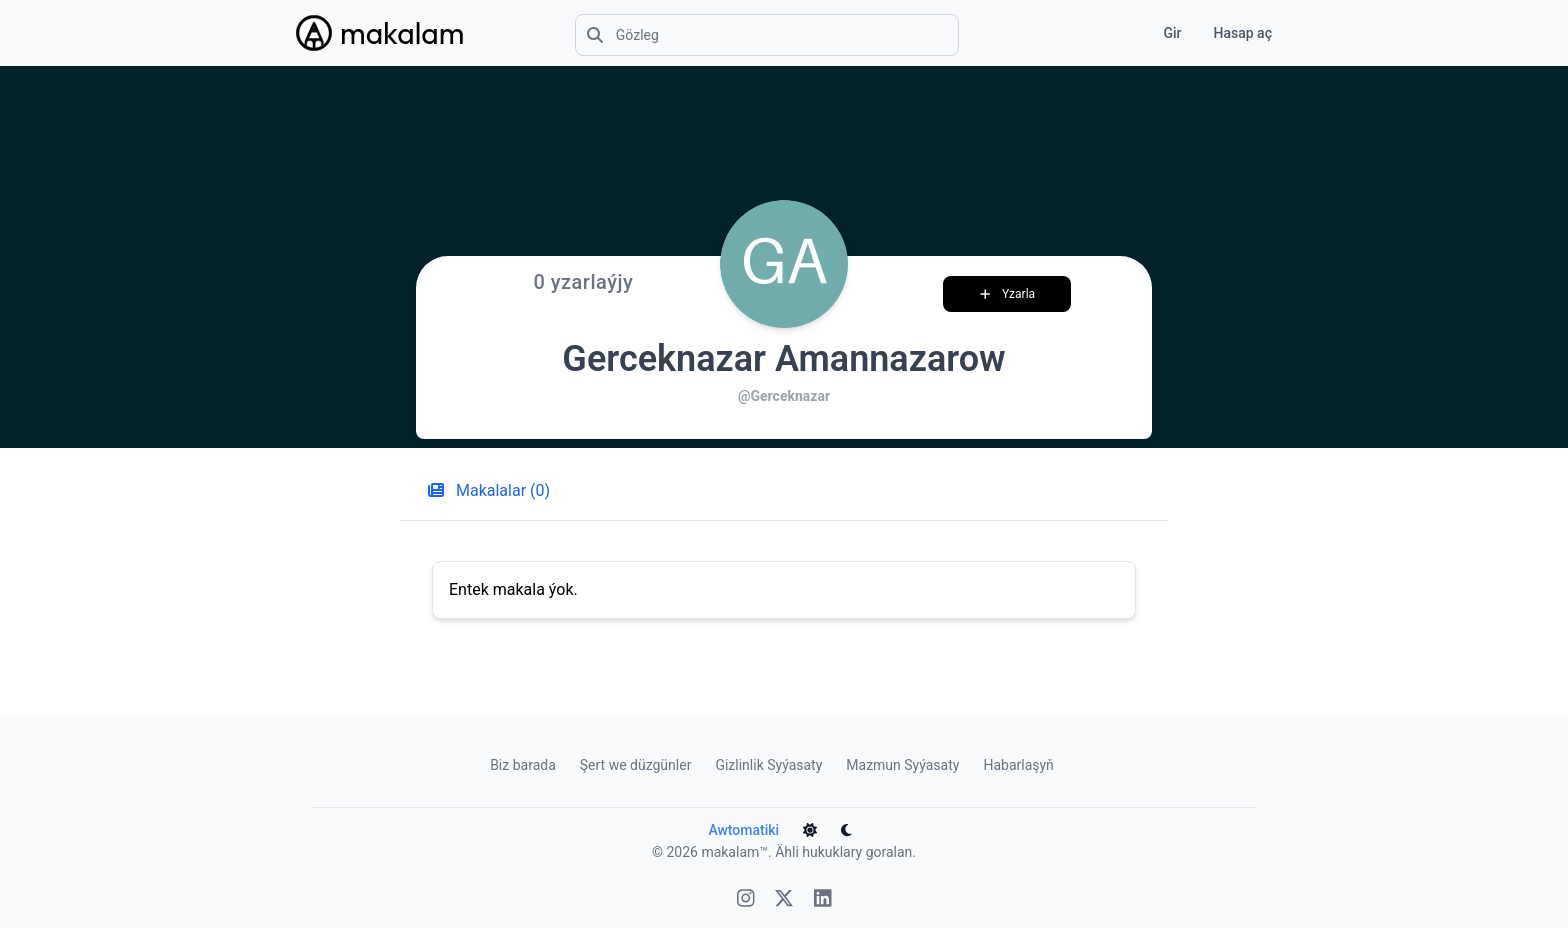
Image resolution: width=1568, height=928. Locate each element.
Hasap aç (1243, 33)
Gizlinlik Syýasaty (768, 765)
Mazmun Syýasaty (902, 765)
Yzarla (1013, 294)
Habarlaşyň (1018, 765)
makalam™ (734, 852)
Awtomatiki (756, 830)
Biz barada (523, 765)
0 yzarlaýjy (583, 282)
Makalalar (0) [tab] (483, 490)
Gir (1172, 33)
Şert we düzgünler (636, 765)
